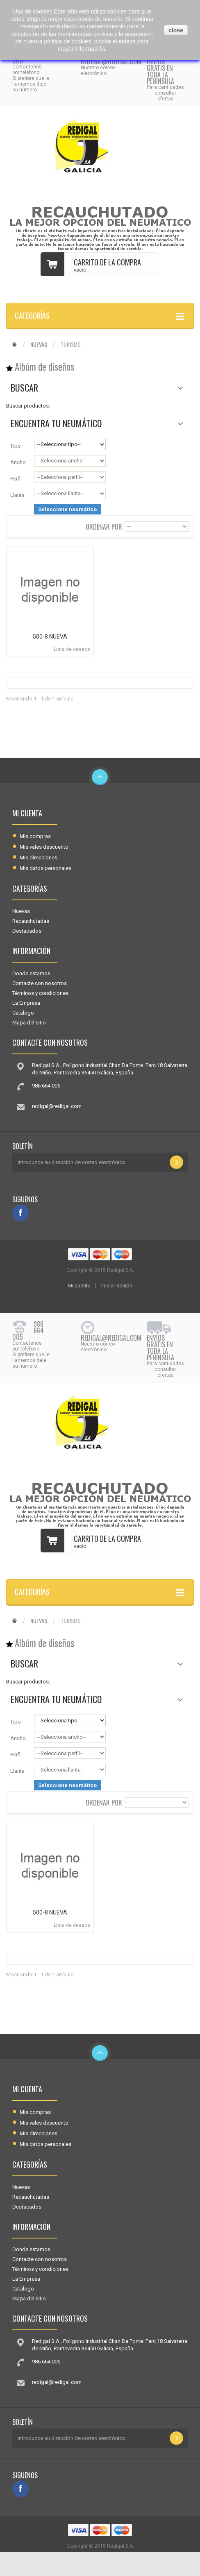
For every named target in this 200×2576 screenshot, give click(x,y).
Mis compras (35, 836)
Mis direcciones (38, 857)
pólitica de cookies (67, 41)
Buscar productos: (28, 406)
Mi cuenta (27, 813)
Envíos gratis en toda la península (160, 71)
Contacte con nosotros (39, 983)
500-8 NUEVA (50, 636)
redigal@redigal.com (111, 61)
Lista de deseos (72, 649)
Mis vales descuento (44, 847)
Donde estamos (31, 973)
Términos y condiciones (40, 993)
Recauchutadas (30, 921)
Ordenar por (104, 526)
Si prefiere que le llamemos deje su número (31, 84)
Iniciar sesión (116, 1285)
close (175, 30)
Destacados (26, 931)
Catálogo (23, 1013)
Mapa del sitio (29, 1023)
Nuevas (38, 344)
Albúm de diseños (44, 367)
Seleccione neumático (67, 509)
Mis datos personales (45, 868)
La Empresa (26, 1003)
